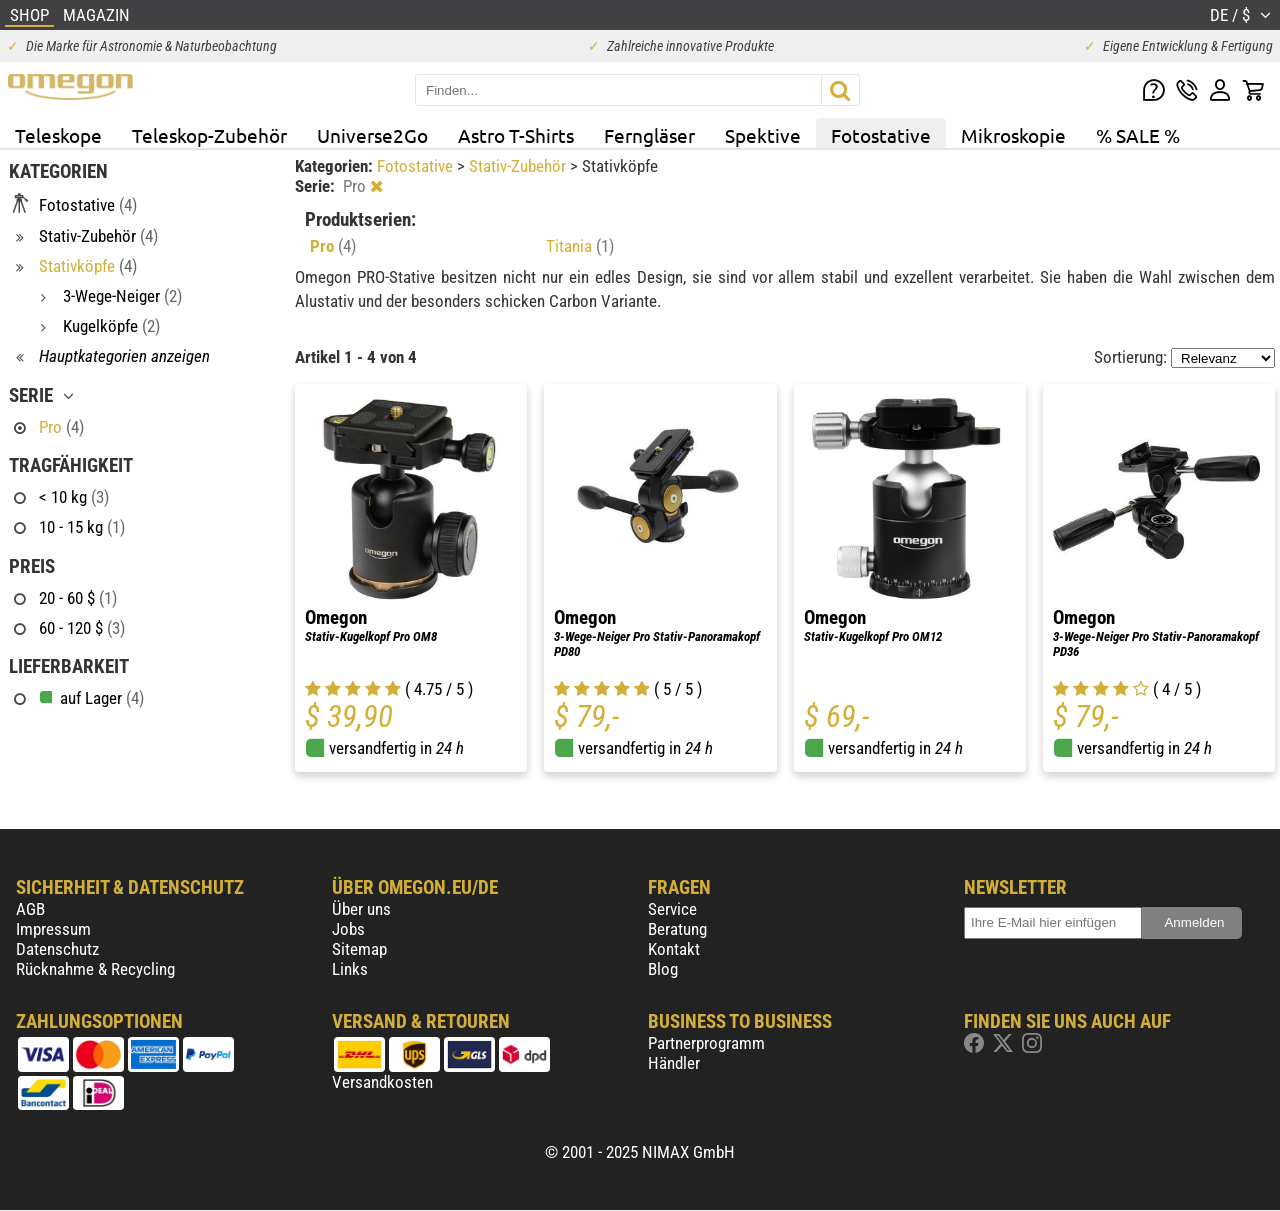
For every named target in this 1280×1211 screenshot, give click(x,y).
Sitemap (359, 949)
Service (672, 909)
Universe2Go (372, 135)
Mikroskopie (1013, 135)
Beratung (677, 929)
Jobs (348, 929)
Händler (674, 1063)
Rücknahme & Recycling (95, 969)
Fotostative (881, 135)
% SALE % (1138, 135)
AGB (30, 909)
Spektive (763, 135)
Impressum (53, 929)
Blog (663, 969)
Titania (580, 246)
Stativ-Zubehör (519, 166)
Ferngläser (649, 135)
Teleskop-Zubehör (209, 135)
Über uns (361, 909)
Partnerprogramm (706, 1043)
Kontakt (674, 949)
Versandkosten (382, 1082)
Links (350, 969)
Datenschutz (57, 949)
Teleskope (58, 135)
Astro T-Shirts (516, 135)
